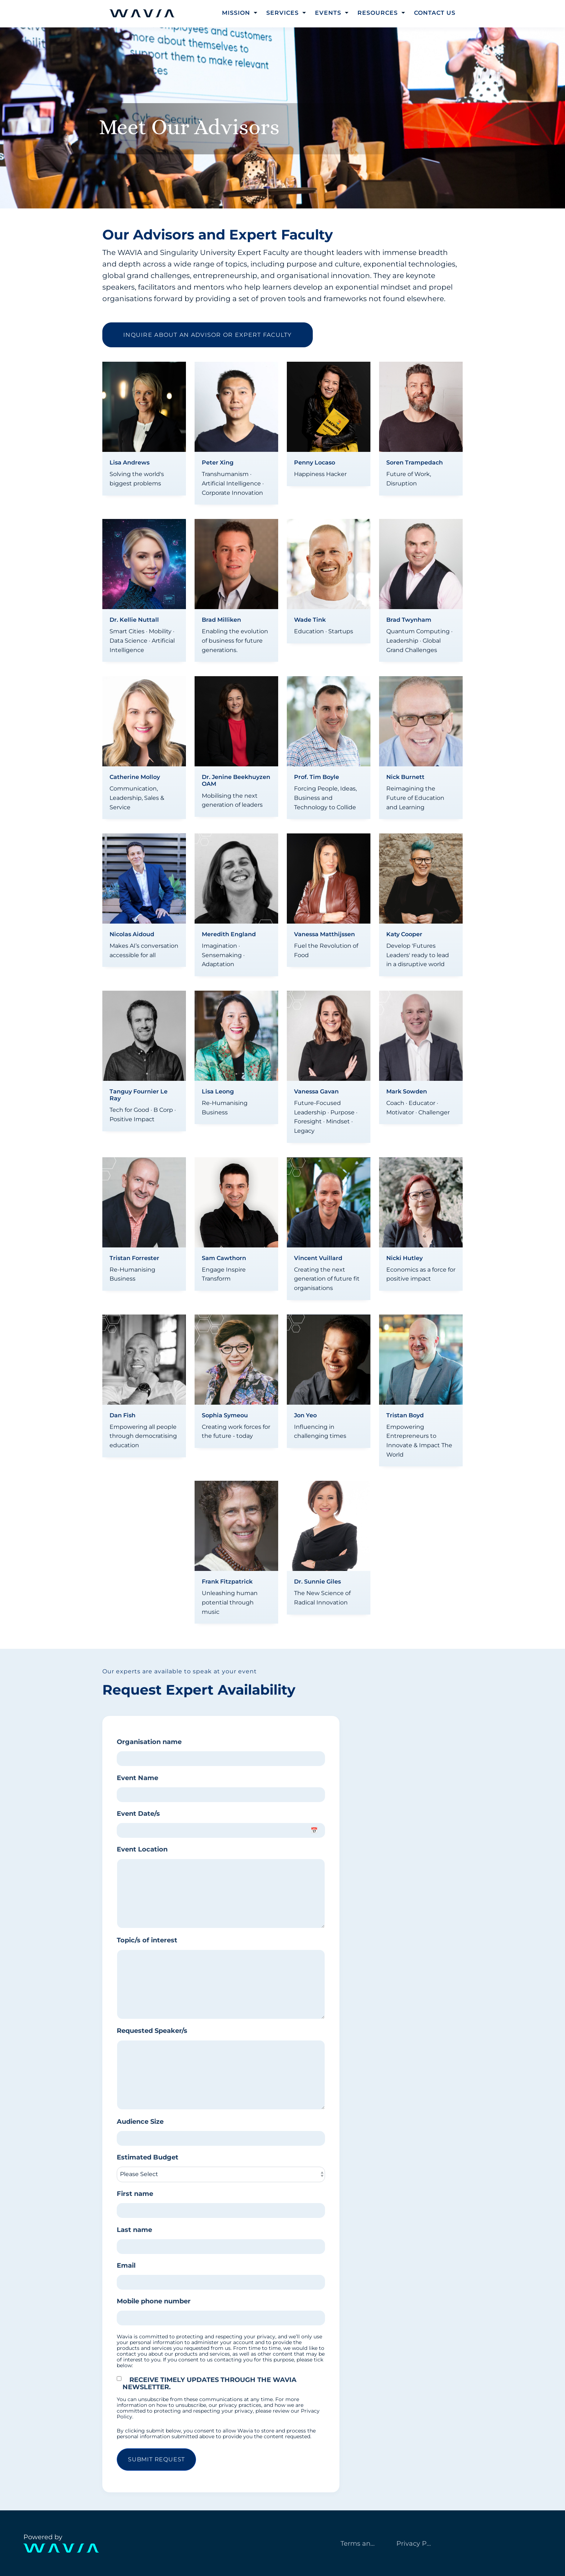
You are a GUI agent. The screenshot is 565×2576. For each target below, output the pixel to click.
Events (328, 12)
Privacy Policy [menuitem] (418, 2544)
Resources (377, 12)
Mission (236, 12)
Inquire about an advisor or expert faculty (207, 334)
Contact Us (434, 12)
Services (282, 12)
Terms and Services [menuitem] (362, 2544)
